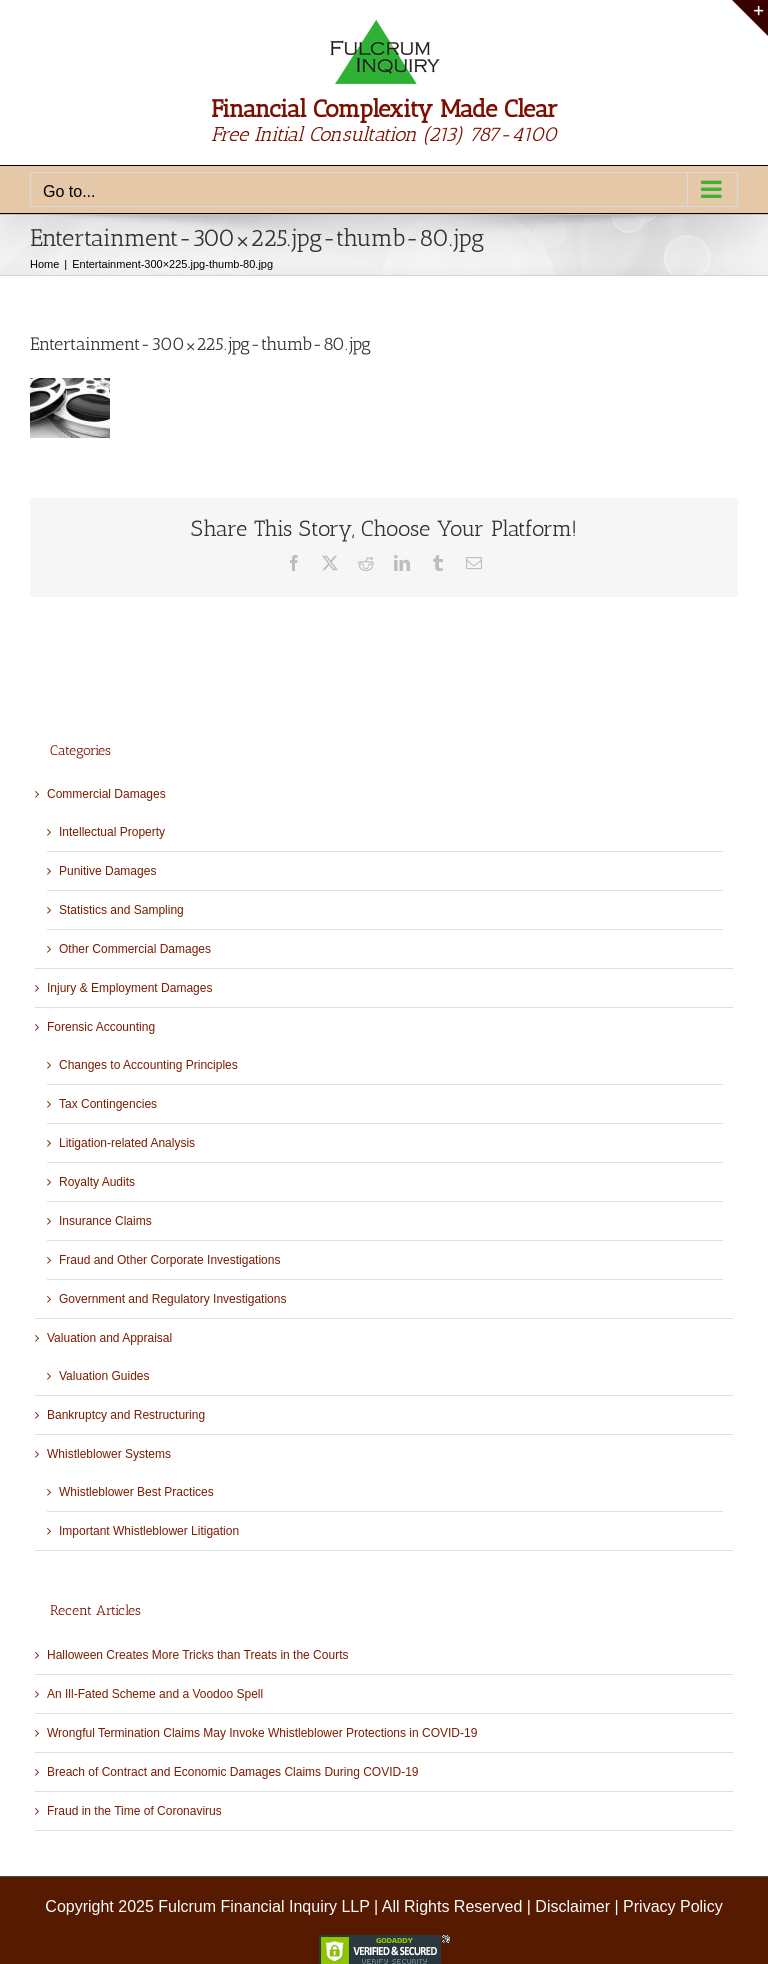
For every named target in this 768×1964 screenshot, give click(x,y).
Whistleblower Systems (109, 1454)
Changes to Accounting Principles (148, 1065)
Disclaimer (572, 1906)
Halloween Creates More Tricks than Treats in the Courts (197, 1655)
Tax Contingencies (108, 1104)
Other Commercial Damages (135, 949)
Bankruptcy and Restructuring (126, 1415)
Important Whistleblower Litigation (149, 1531)
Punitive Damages (107, 871)
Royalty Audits (97, 1182)
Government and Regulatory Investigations (172, 1299)
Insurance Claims (105, 1221)
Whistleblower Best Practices (136, 1492)
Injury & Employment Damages (129, 988)
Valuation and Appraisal (109, 1338)
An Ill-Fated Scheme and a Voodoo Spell (155, 1694)
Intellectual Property (112, 832)
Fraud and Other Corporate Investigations (169, 1260)
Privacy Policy (673, 1906)
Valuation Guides (104, 1376)
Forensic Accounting (101, 1027)
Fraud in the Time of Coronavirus (134, 1811)
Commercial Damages (106, 794)
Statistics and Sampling (121, 910)
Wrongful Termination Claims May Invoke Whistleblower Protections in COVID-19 (262, 1733)
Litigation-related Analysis (127, 1143)
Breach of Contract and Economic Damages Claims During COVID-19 (232, 1772)
